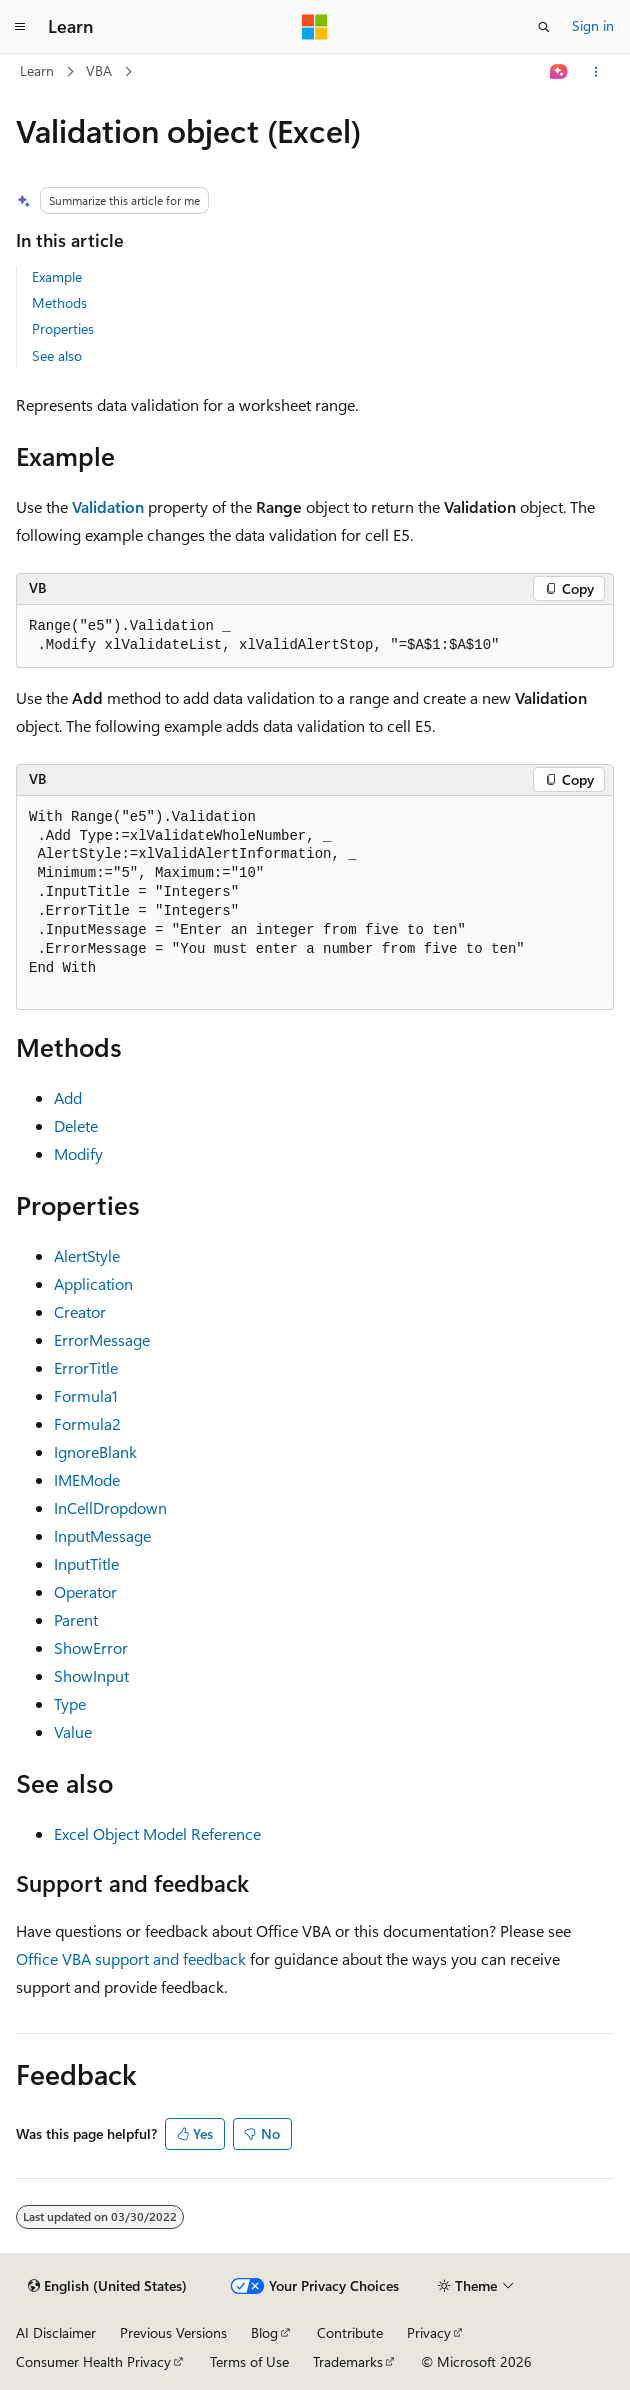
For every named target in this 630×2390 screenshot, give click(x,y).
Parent (76, 1619)
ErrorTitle (86, 1367)
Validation (108, 506)
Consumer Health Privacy (93, 2361)
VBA (99, 70)
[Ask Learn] (559, 72)
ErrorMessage (102, 1339)
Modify (78, 1153)
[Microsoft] (315, 27)
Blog (264, 2332)
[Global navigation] (20, 27)
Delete (76, 1125)
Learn (37, 70)
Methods (59, 302)
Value (73, 1731)
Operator (85, 1591)
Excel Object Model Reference (157, 1833)
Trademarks (348, 2361)
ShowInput (91, 1675)
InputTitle (86, 1563)
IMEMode (87, 1479)
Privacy (429, 2332)
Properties (63, 328)
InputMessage (102, 1535)
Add (68, 1097)
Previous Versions (173, 2332)
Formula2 (87, 1423)
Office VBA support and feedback (131, 1958)
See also (57, 355)
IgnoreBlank (95, 1451)
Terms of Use (249, 2361)
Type (70, 1703)
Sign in (593, 25)
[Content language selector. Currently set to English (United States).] (107, 2286)
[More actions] (596, 72)
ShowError (91, 1647)
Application (93, 1283)
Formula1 (86, 1395)
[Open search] (544, 27)
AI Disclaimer (56, 2332)
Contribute (350, 2332)
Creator (80, 1311)
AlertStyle (87, 1255)
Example (57, 276)
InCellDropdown (110, 1507)
